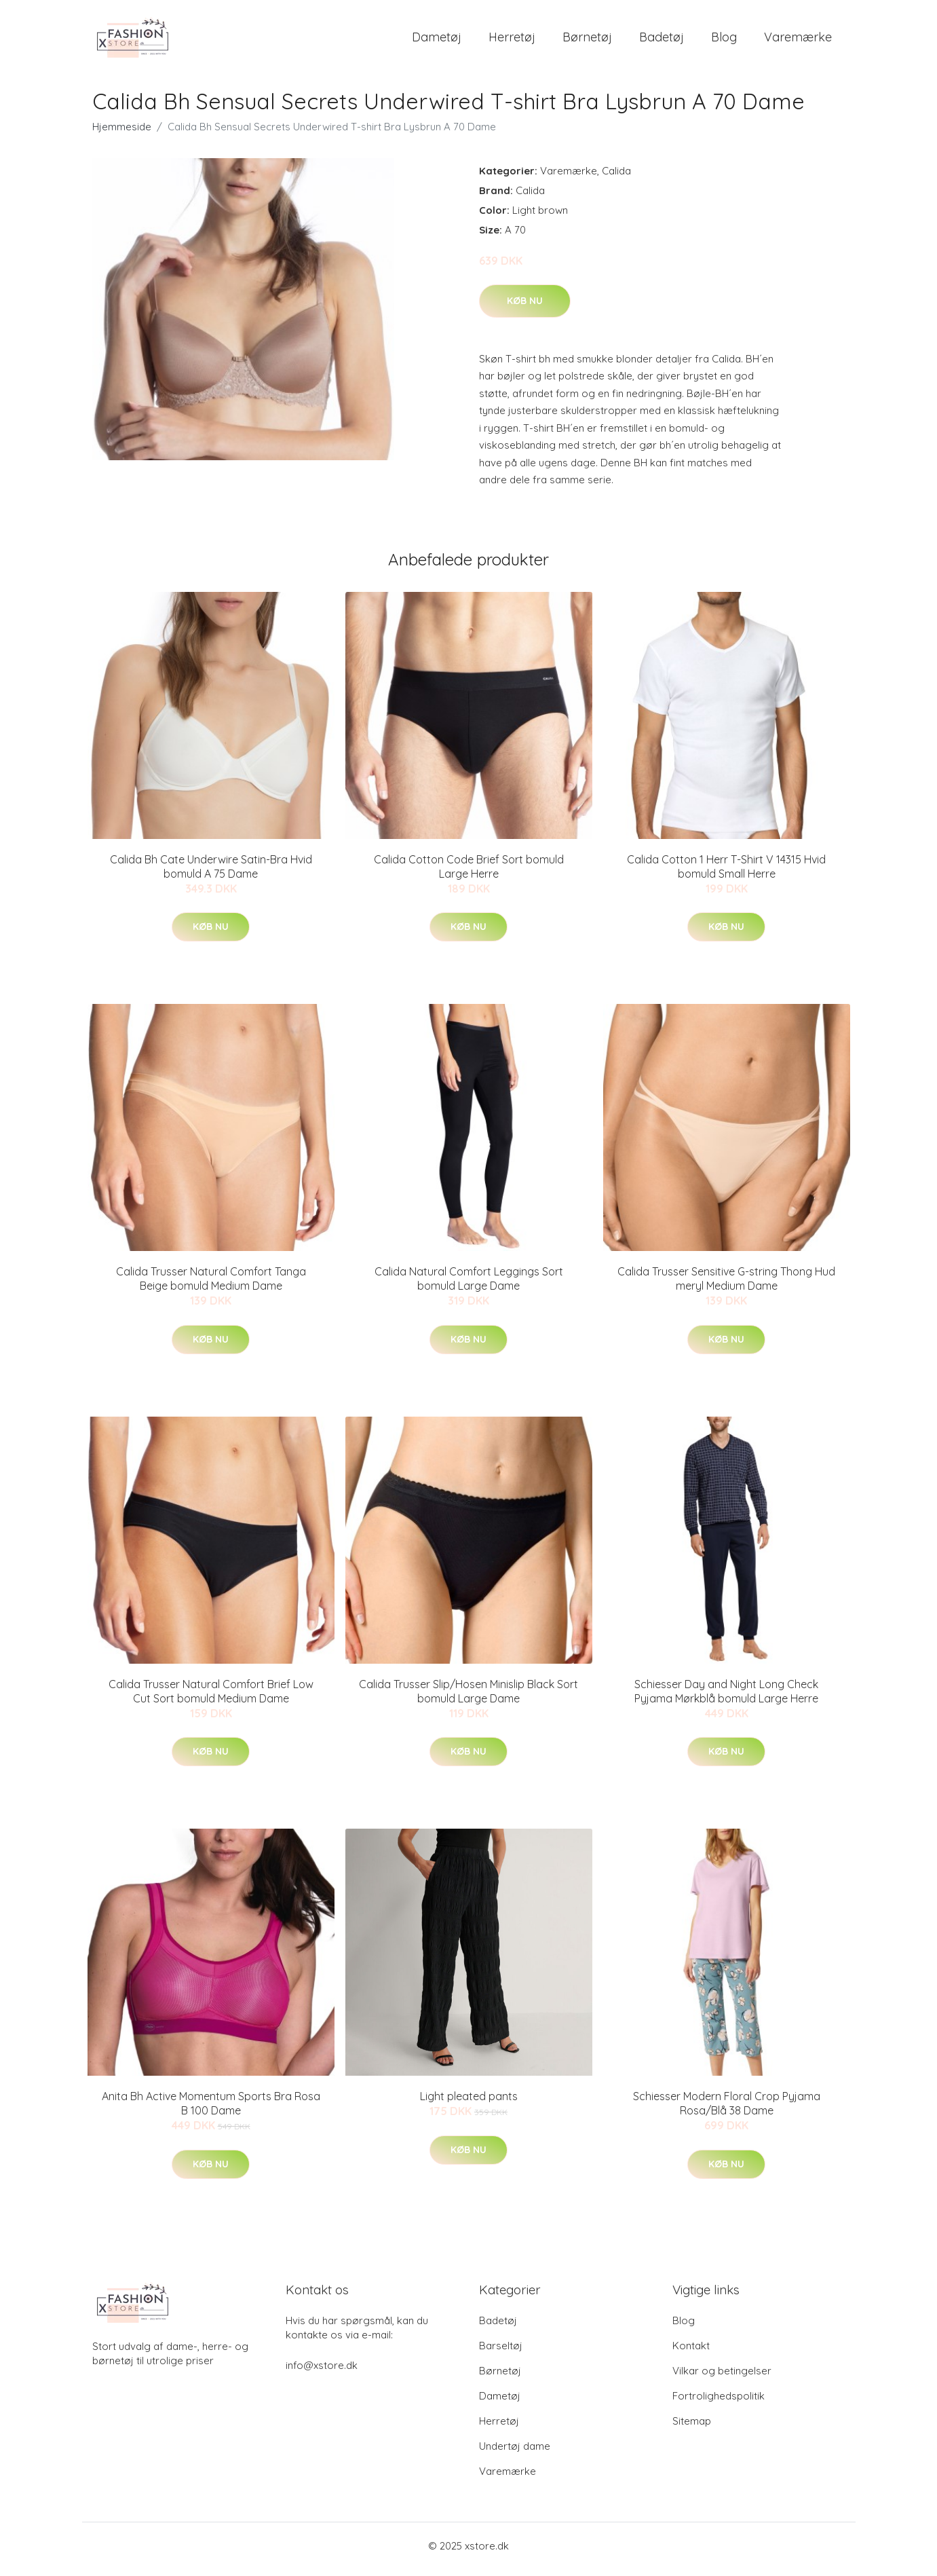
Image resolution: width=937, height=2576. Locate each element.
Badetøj (661, 40)
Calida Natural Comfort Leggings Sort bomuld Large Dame (469, 1286)
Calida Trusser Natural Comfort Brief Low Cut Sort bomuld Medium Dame (211, 1698)
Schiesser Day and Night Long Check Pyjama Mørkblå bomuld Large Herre (726, 1698)
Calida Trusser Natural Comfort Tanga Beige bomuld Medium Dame (211, 1286)
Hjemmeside (121, 133)
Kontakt (691, 2352)
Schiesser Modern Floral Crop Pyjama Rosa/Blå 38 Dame (726, 2111)
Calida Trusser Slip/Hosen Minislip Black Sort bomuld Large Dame (468, 1698)
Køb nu (525, 307)
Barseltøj (500, 2352)
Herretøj (512, 40)
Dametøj (436, 40)
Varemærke (798, 40)
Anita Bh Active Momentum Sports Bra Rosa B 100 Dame (211, 2111)
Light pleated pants (469, 2103)
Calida (616, 177)
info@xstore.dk (322, 2372)
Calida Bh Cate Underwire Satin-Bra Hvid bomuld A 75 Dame (211, 873)
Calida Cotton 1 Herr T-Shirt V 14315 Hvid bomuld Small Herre (726, 873)
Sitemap (691, 2427)
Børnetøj (587, 40)
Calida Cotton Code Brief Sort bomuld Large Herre (469, 873)
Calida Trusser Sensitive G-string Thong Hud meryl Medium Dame (726, 1286)
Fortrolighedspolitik (718, 2402)
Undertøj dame (514, 2452)
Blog (724, 40)
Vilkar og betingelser (721, 2377)
